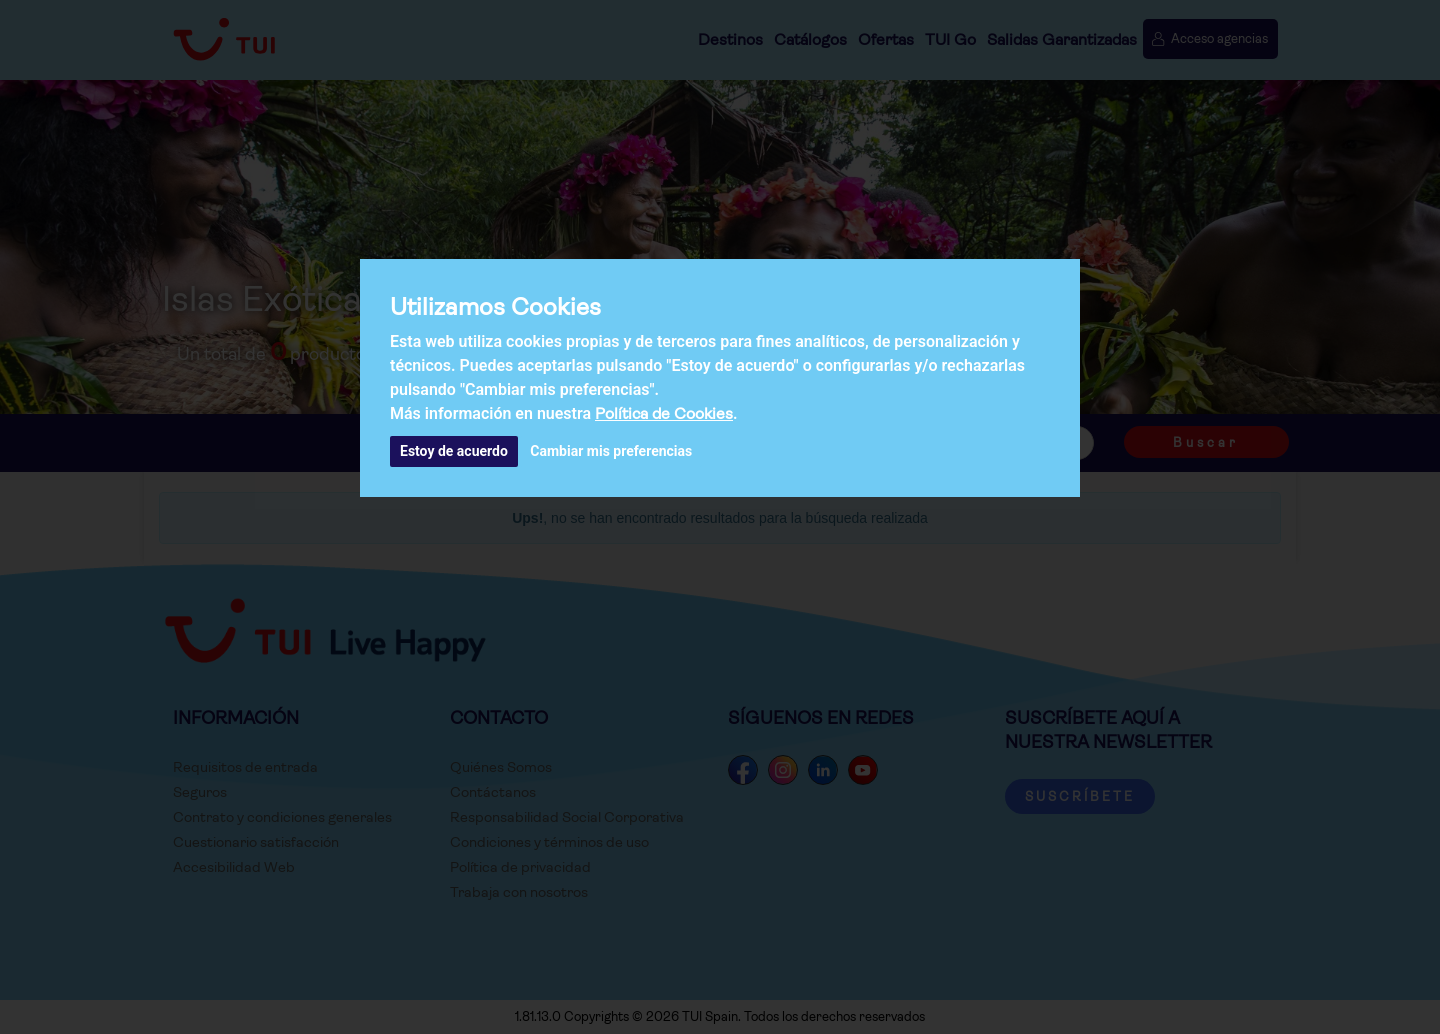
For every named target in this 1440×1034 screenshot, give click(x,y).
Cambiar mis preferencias (611, 451)
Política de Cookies (664, 413)
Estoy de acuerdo (454, 451)
